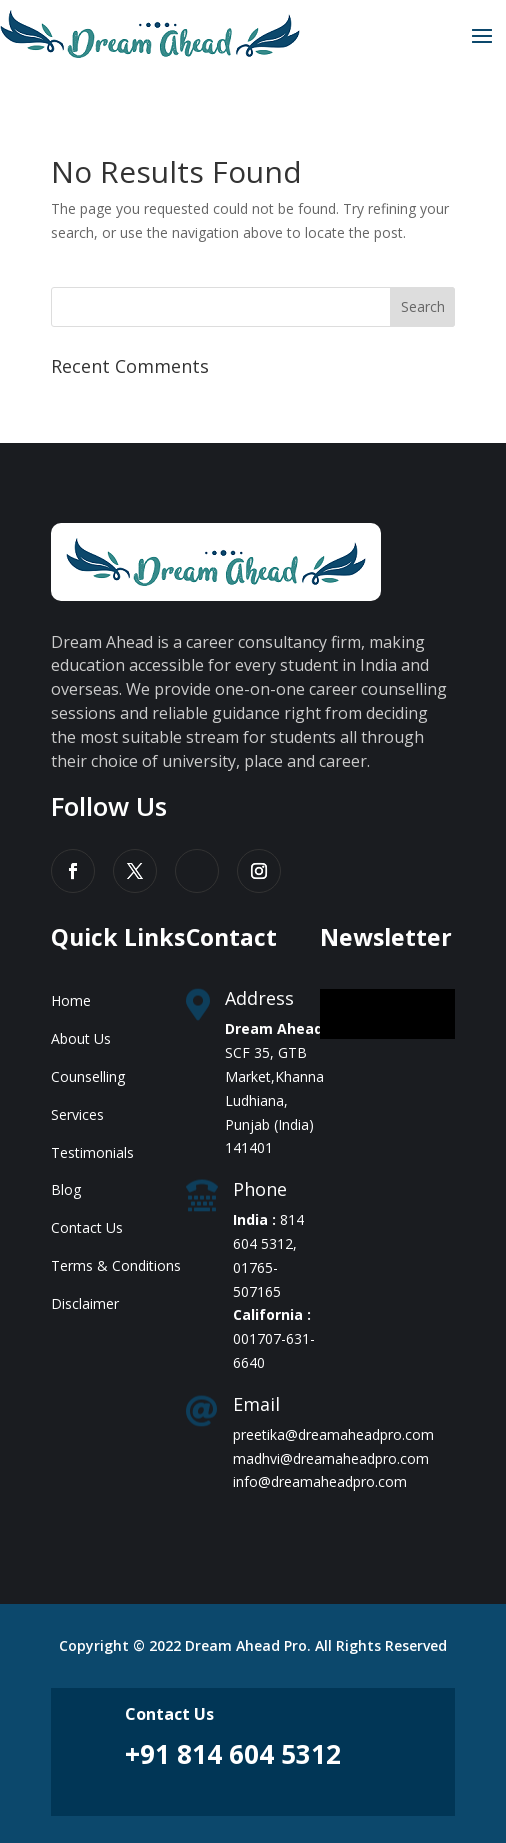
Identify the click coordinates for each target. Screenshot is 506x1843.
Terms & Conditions (116, 1265)
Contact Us (87, 1227)
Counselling (88, 1076)
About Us (81, 1038)
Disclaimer (85, 1303)
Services (77, 1114)
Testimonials (92, 1152)
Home (71, 1000)
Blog (66, 1189)
